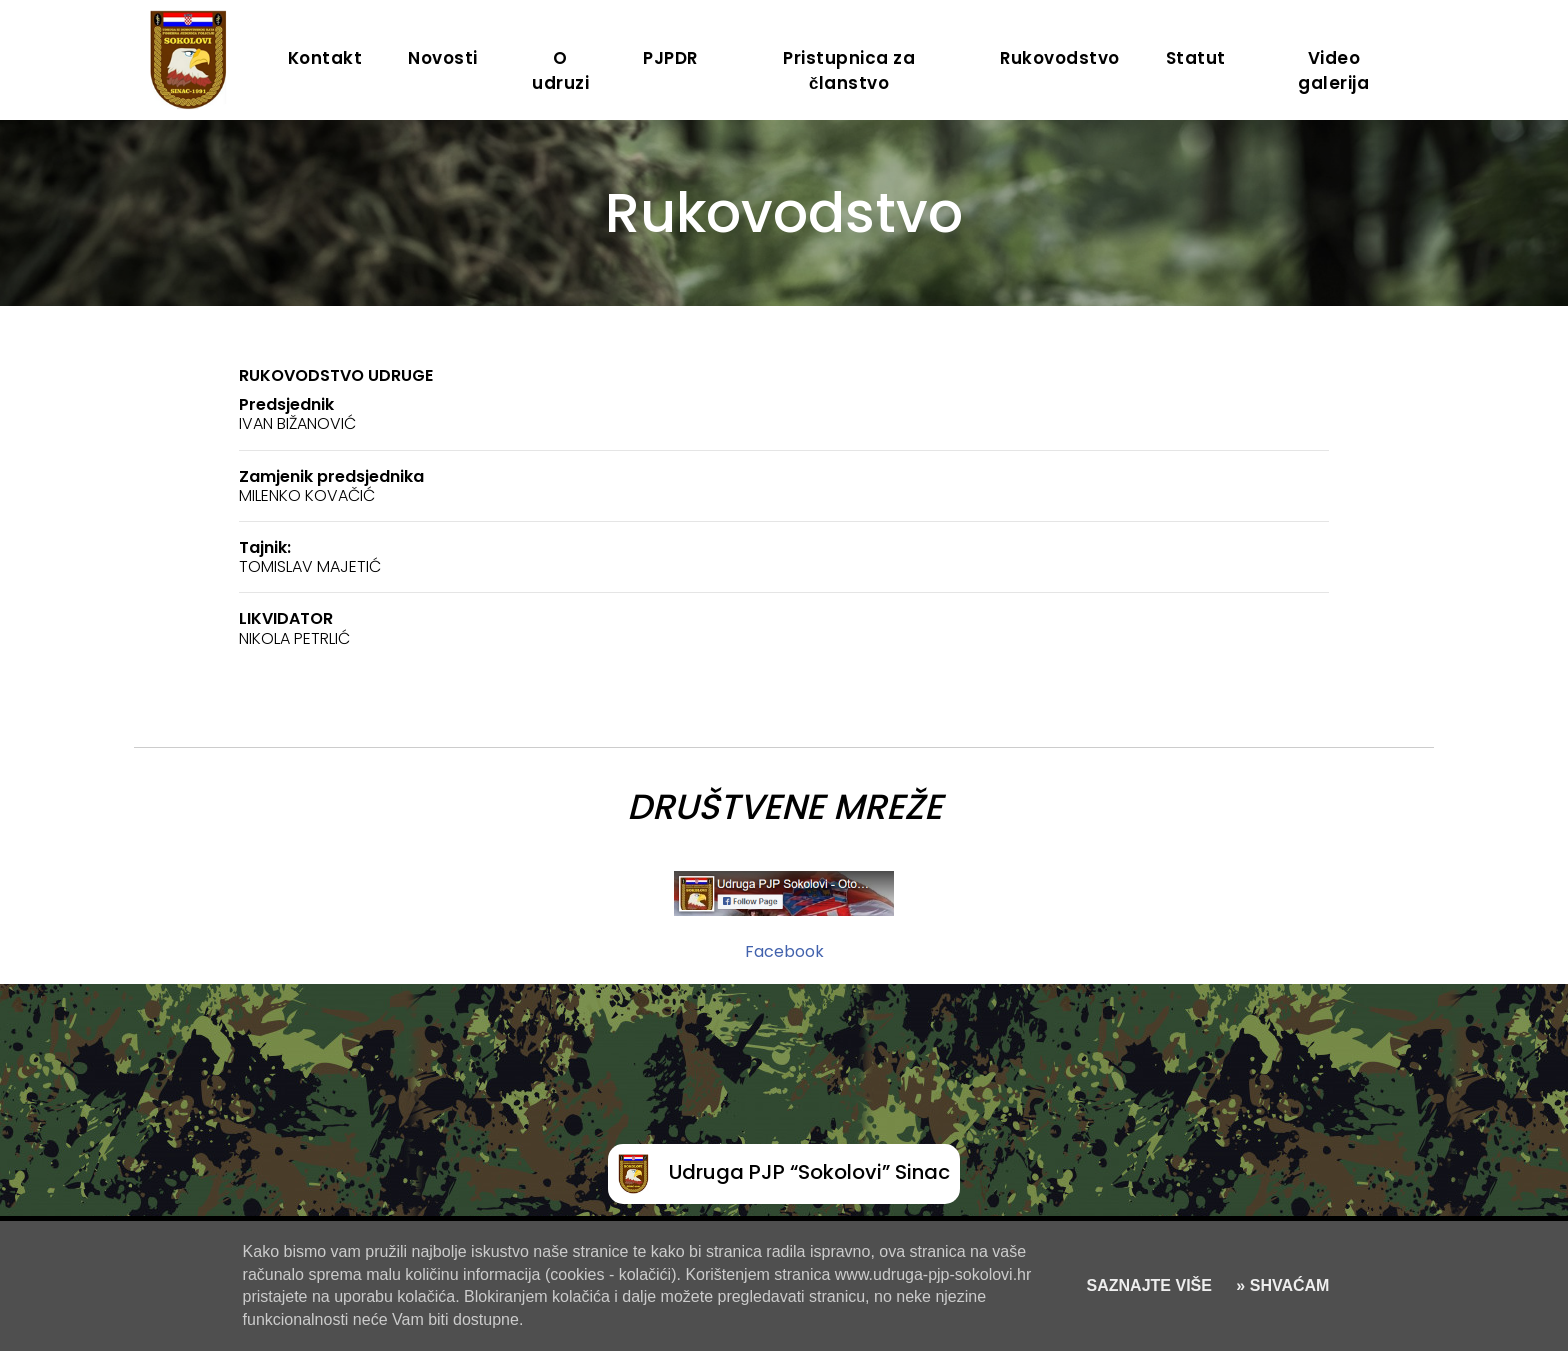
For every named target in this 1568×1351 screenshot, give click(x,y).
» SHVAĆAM (1281, 1285)
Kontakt (325, 58)
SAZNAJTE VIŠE (1149, 1285)
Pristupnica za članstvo (849, 70)
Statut (1196, 58)
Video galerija (1333, 70)
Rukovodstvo (1060, 58)
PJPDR (670, 58)
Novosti (443, 58)
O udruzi (560, 70)
